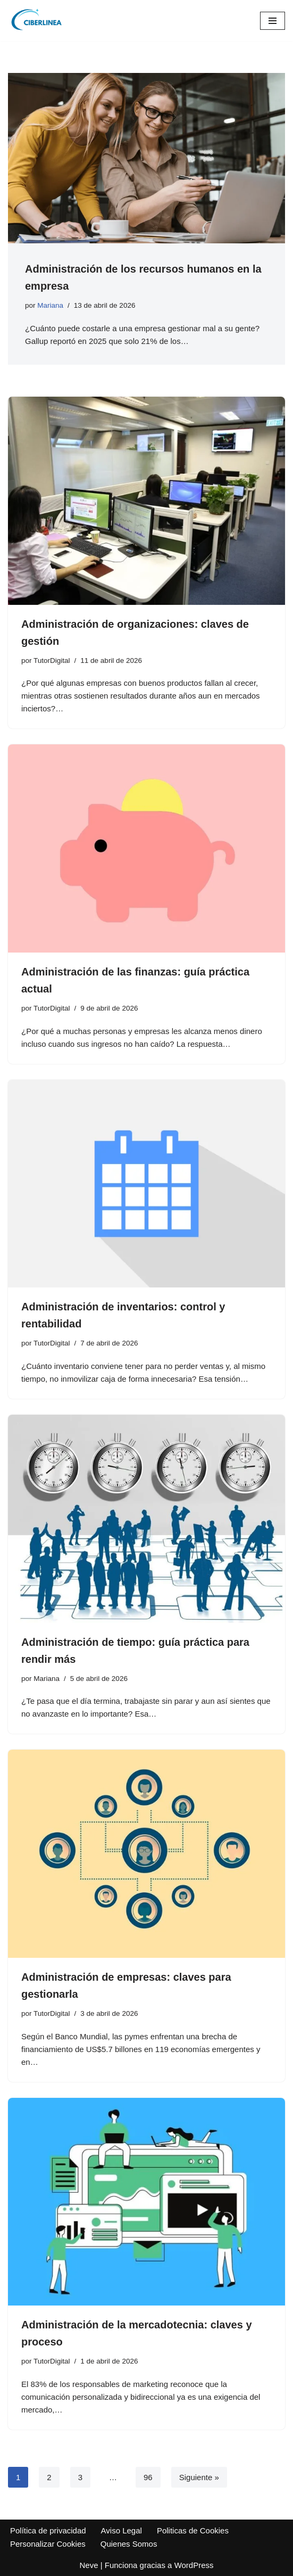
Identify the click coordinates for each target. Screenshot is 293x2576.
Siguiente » (199, 2477)
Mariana (50, 305)
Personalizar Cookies (48, 2543)
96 (148, 2477)
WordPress (194, 2565)
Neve (88, 2565)
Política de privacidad (48, 2530)
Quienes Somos (129, 2543)
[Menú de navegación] (272, 21)
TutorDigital (52, 660)
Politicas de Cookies (193, 2530)
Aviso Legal (121, 2530)
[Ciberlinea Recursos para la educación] (40, 20)
